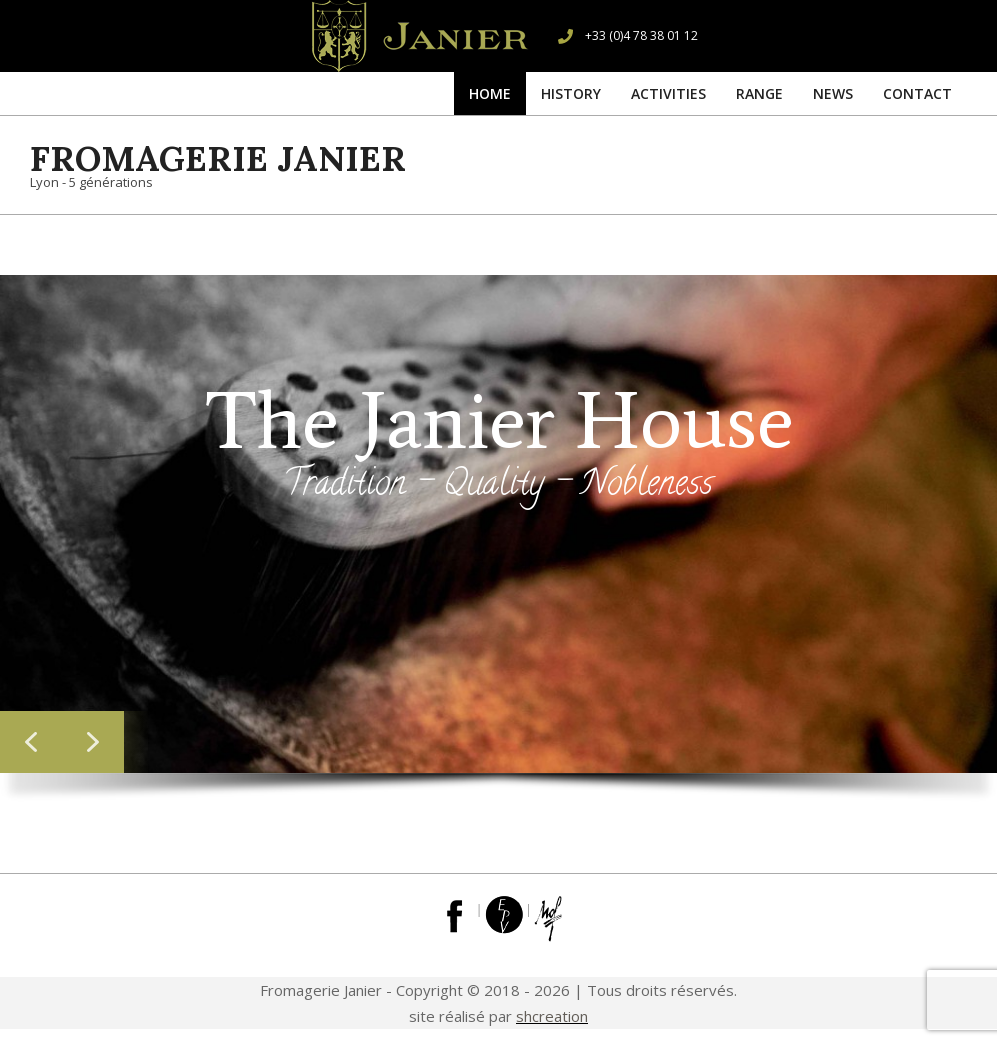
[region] (498, 546)
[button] (31, 742)
